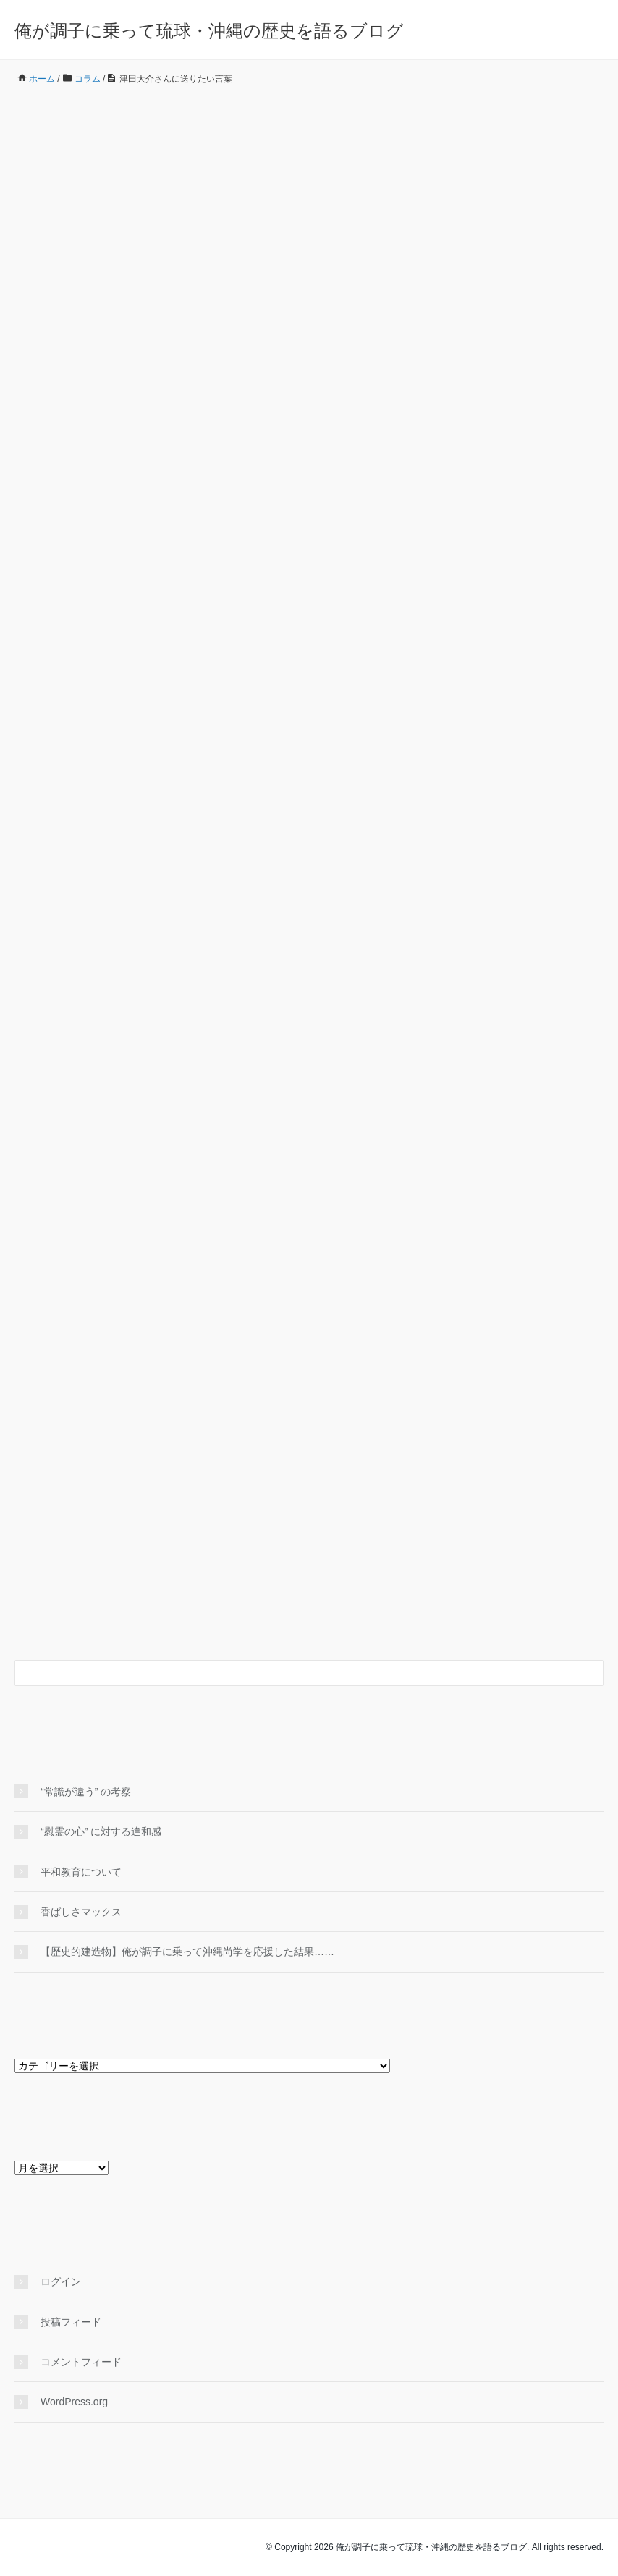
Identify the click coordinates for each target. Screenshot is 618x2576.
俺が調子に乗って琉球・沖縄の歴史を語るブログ (209, 31)
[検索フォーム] (294, 1673)
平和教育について (81, 1872)
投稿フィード (71, 2322)
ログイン (61, 2281)
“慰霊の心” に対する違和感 (106, 1831)
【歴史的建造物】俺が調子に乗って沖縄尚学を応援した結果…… (187, 1951)
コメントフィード (81, 2362)
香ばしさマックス (81, 1912)
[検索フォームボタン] (590, 1672)
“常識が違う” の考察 (86, 1791)
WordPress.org (74, 2401)
